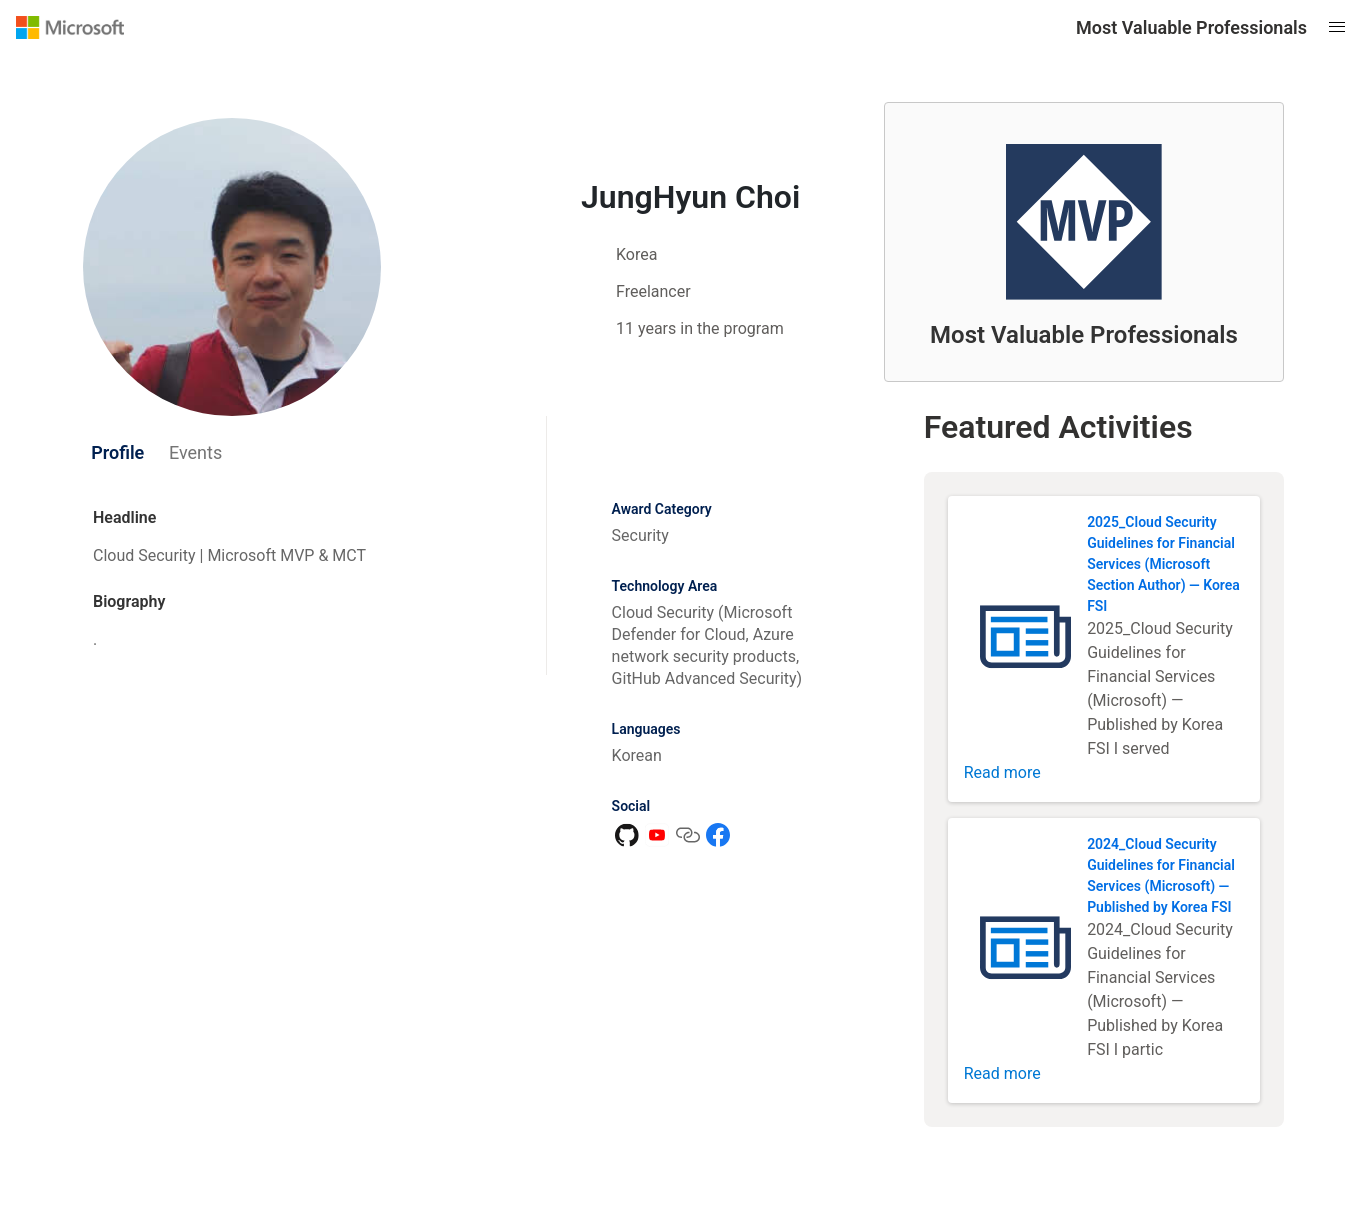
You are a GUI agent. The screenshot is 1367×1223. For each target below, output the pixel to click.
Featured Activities (1058, 427)
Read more (1002, 772)
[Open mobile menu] (1337, 27)
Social (631, 806)
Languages (646, 729)
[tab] (118, 453)
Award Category (662, 509)
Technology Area (665, 586)
